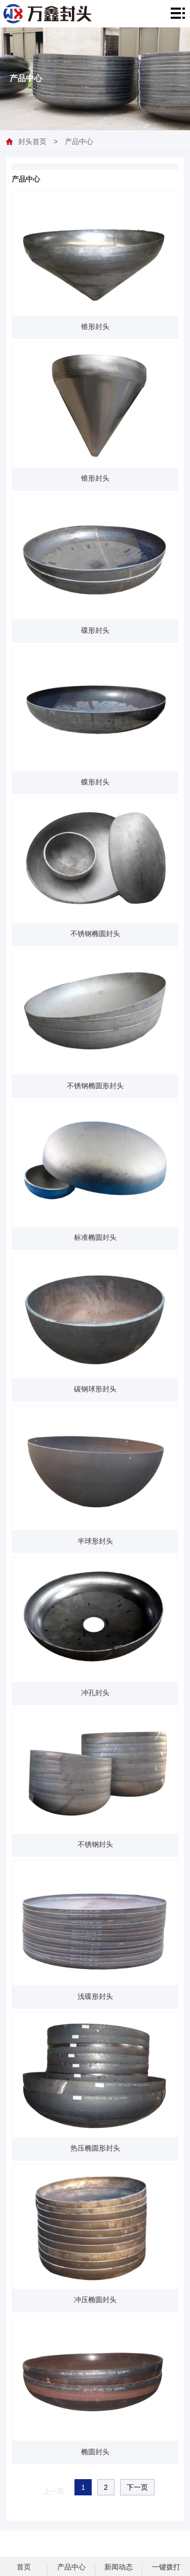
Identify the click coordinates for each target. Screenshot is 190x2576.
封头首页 (32, 141)
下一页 (137, 2487)
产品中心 (79, 141)
